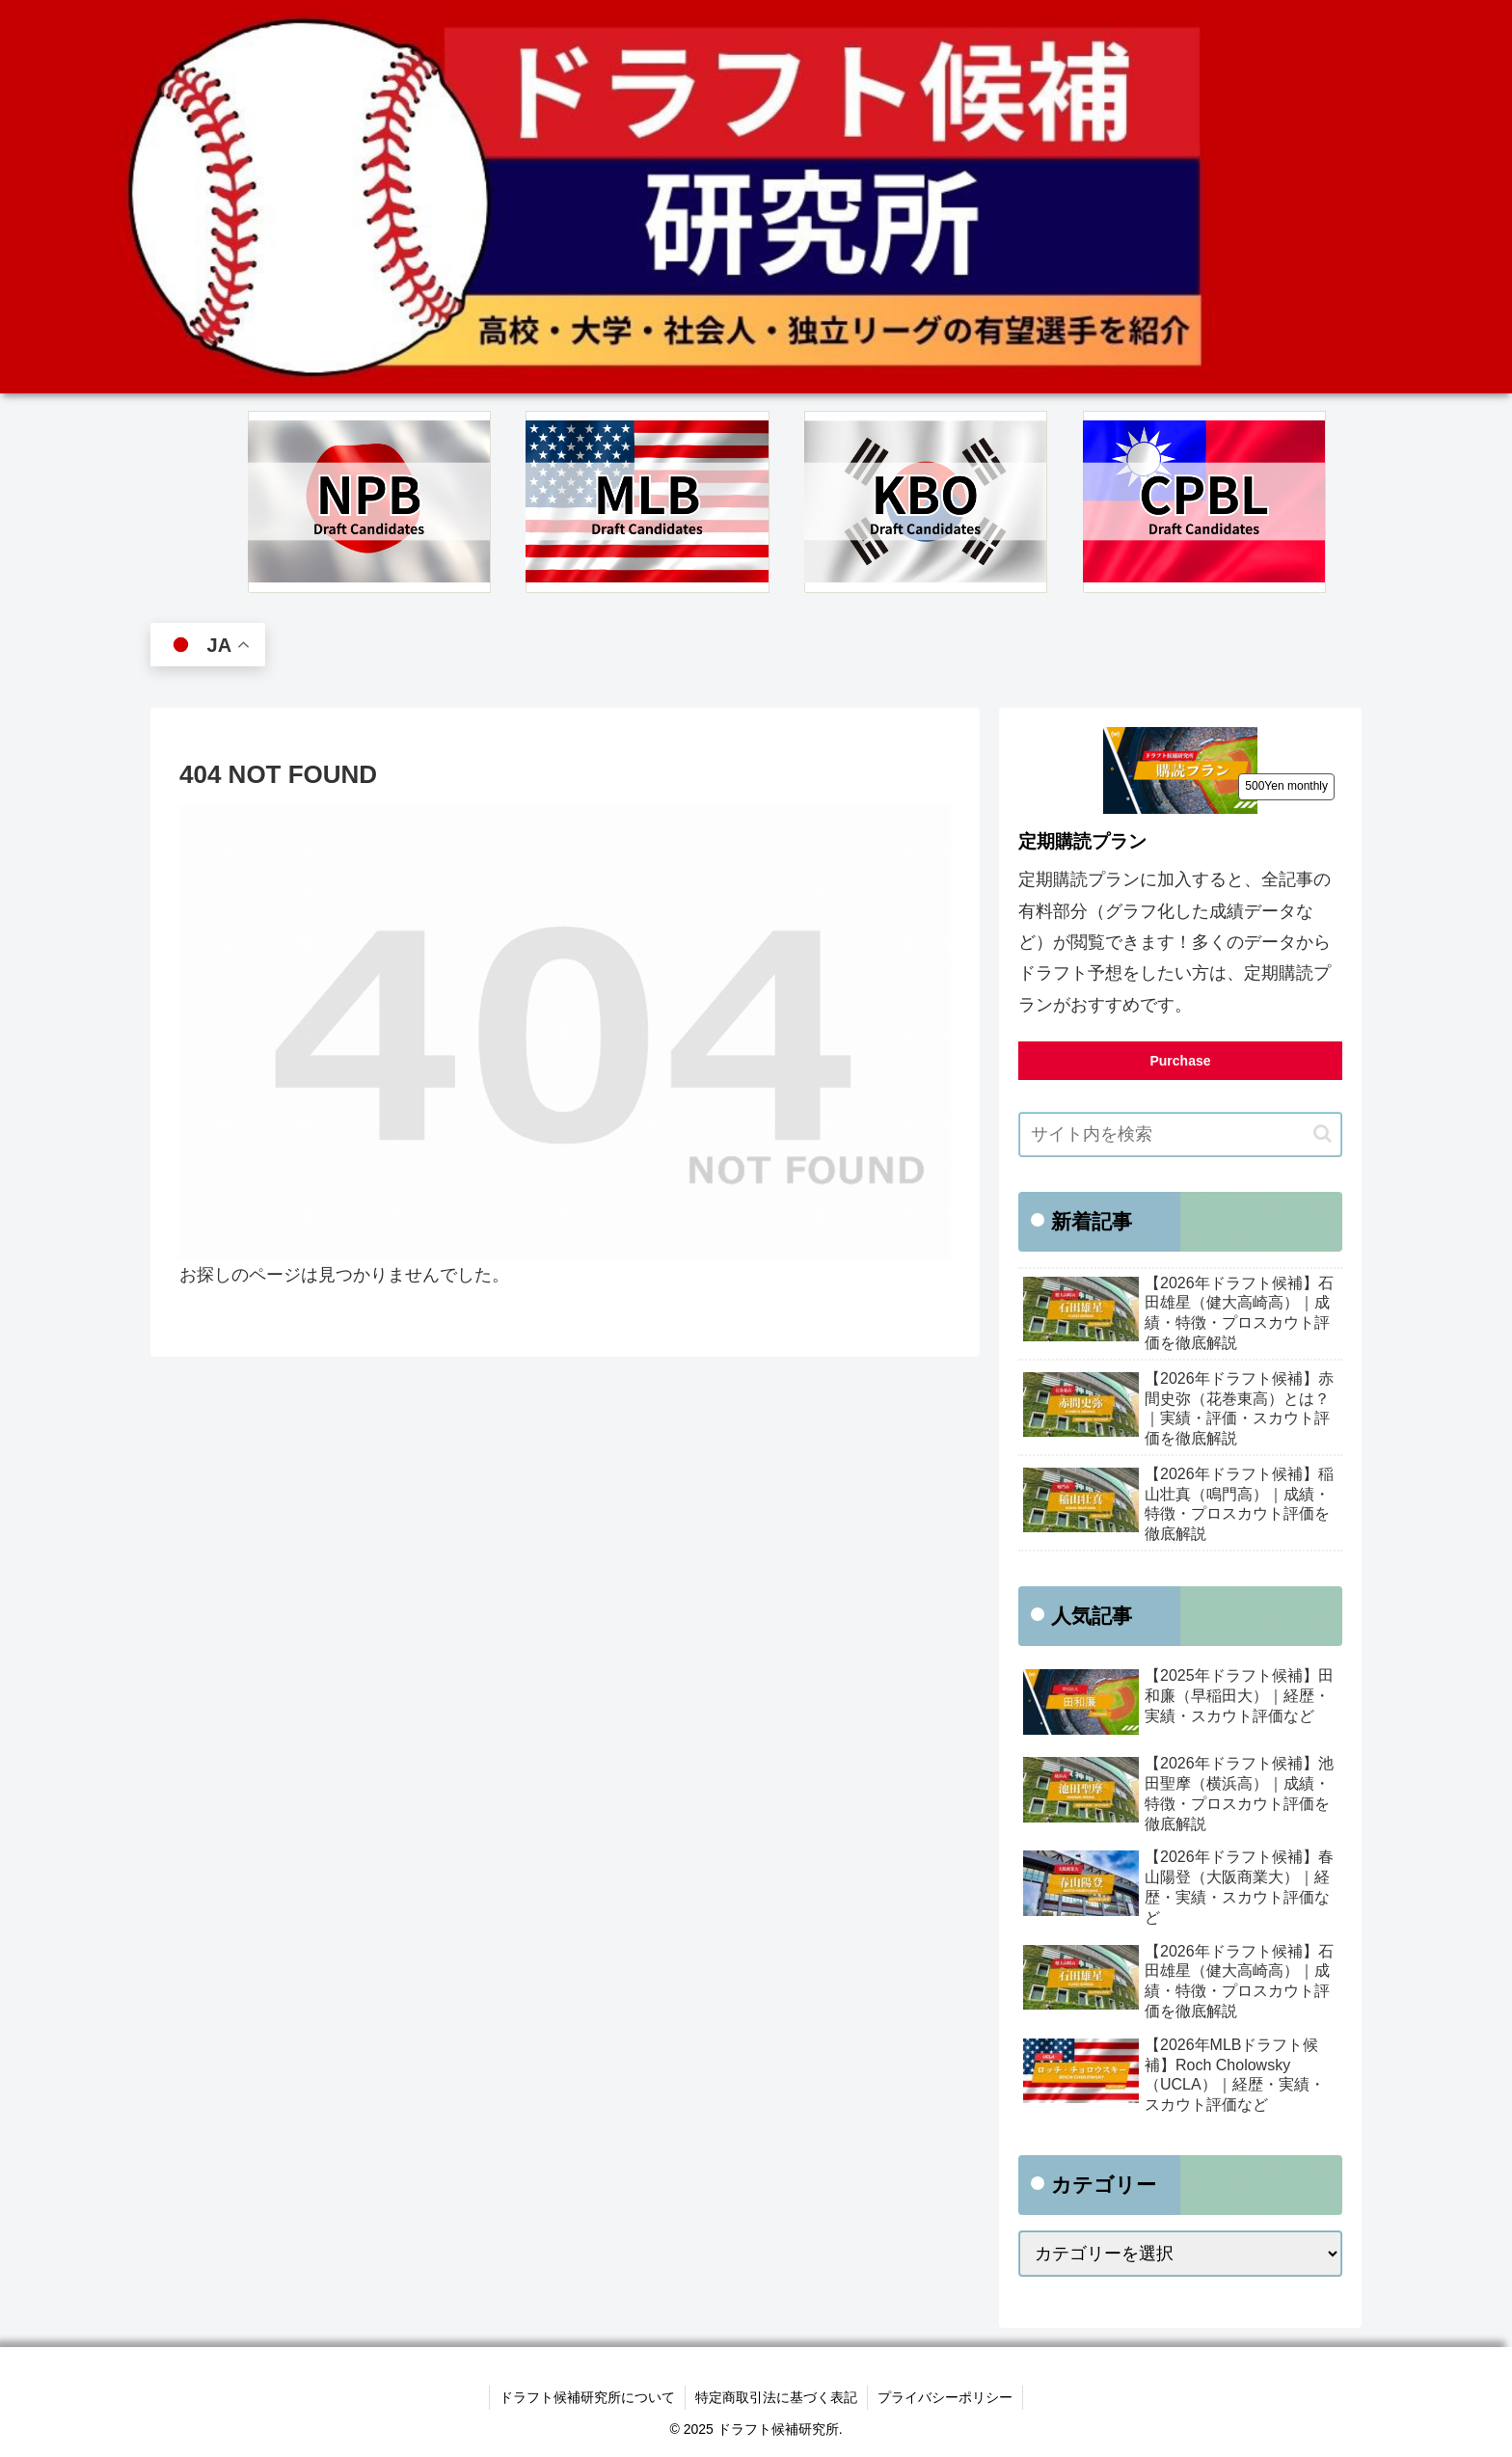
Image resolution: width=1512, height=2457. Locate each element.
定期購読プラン (1082, 841)
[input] (1180, 1134)
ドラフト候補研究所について (587, 2397)
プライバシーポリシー (945, 2397)
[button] (1322, 1133)
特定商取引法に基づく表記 (776, 2397)
